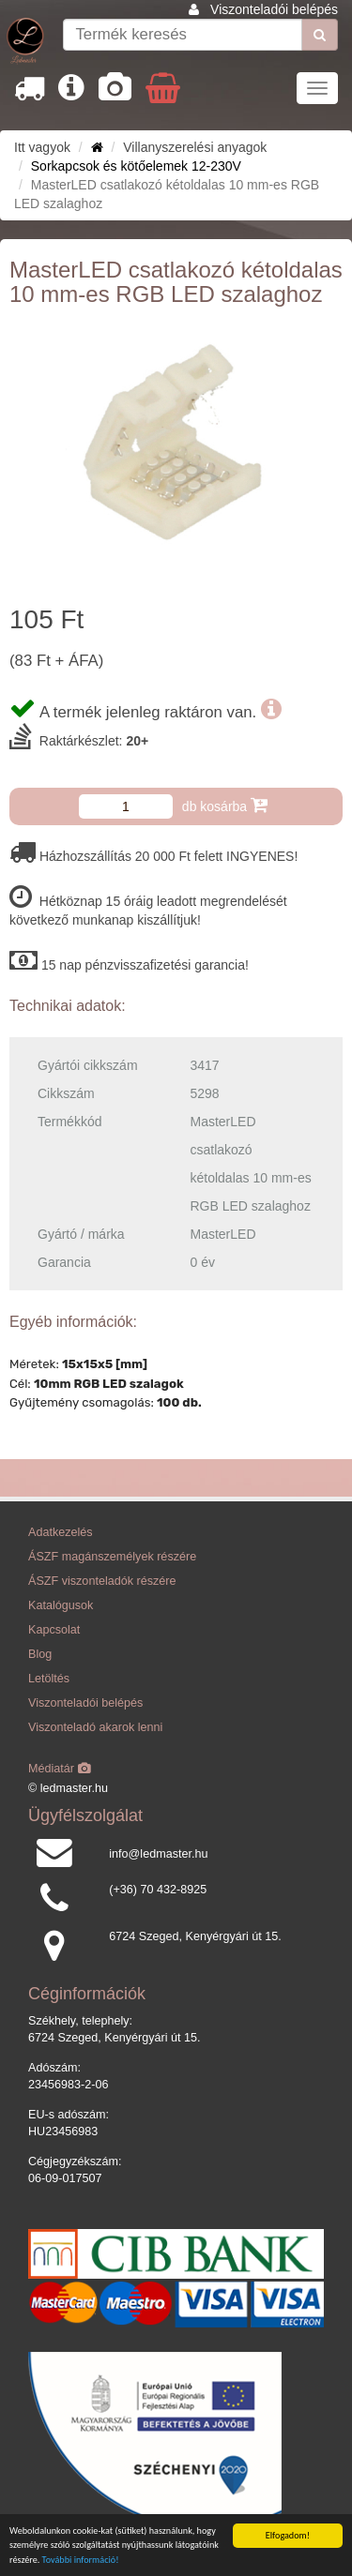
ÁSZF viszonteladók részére (102, 1581)
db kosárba (225, 805)
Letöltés (48, 1678)
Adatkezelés (60, 1532)
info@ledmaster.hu (158, 1853)
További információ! (80, 2560)
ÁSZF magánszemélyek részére (112, 1556)
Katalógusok (60, 1605)
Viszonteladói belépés (274, 9)
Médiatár (59, 1768)
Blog (40, 1654)
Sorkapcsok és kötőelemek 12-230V (136, 165)
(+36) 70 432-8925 (158, 1889)
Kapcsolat (54, 1629)
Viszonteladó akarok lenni (95, 1727)
